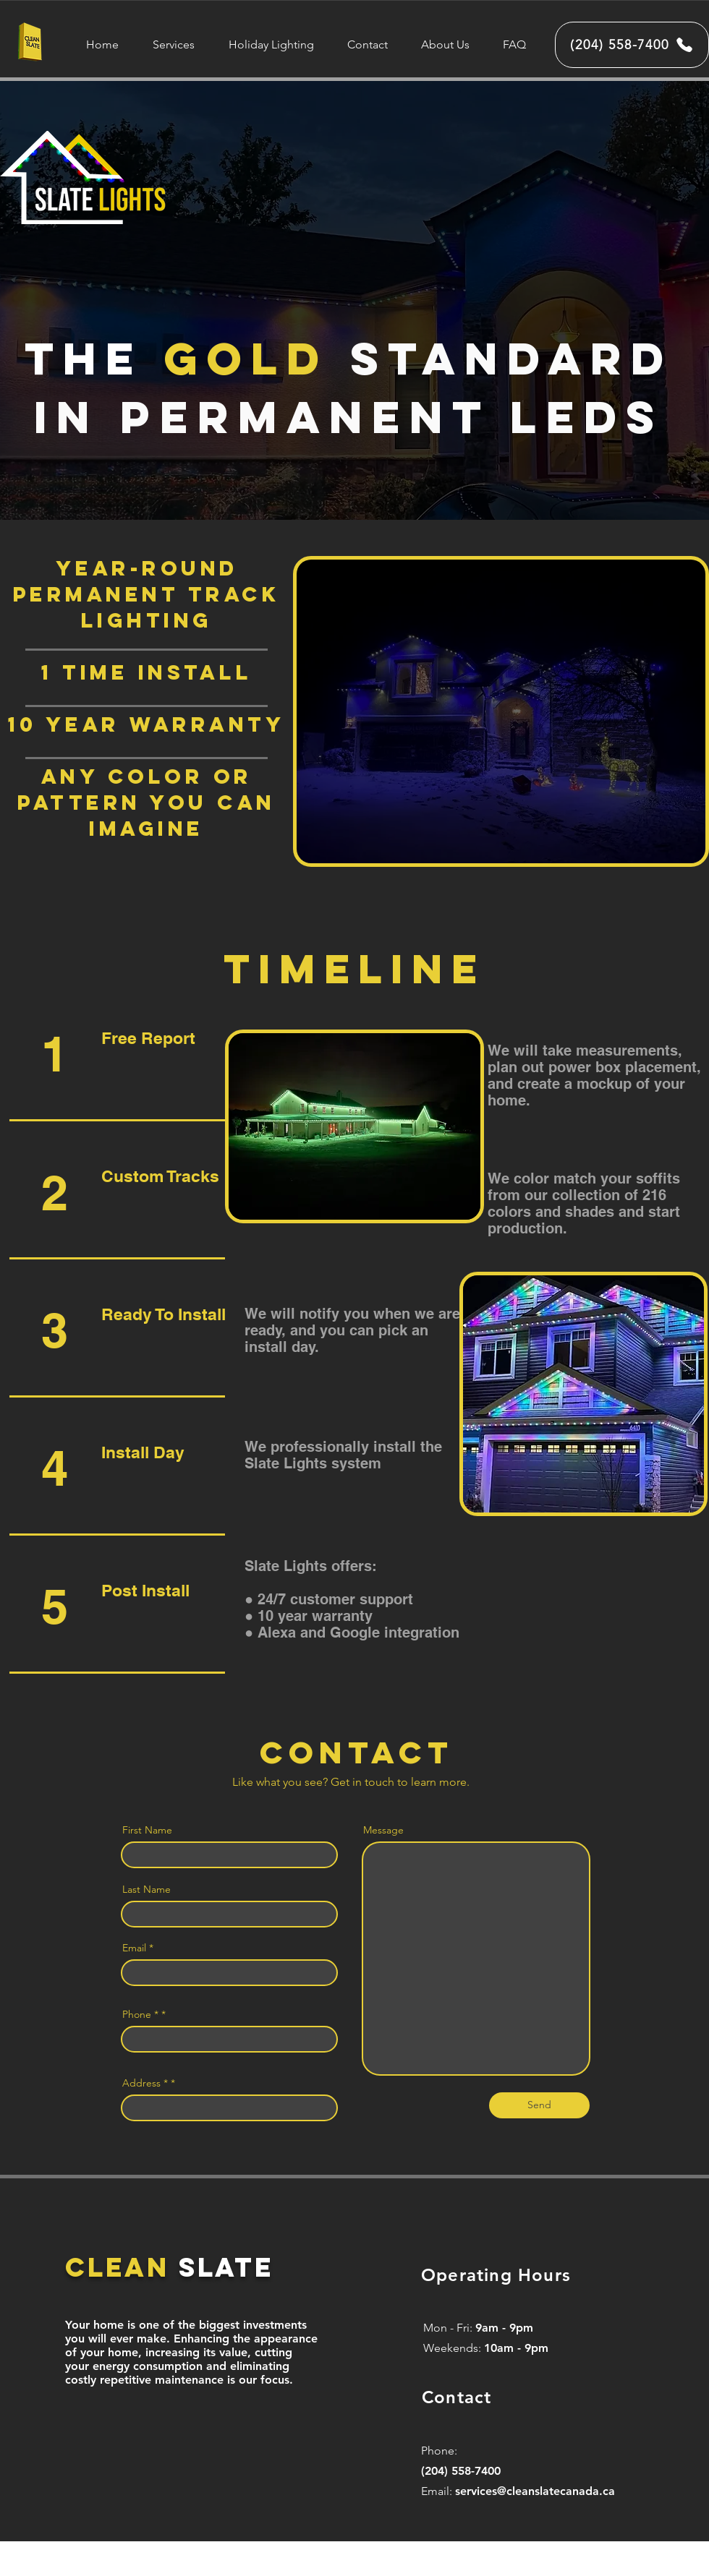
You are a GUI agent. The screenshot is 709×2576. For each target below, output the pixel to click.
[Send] (539, 2105)
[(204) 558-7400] (632, 45)
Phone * (140, 2014)
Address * (145, 2083)
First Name (147, 1830)
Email (134, 1948)
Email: (438, 2491)
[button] (173, 44)
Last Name (146, 1889)
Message (383, 1830)
